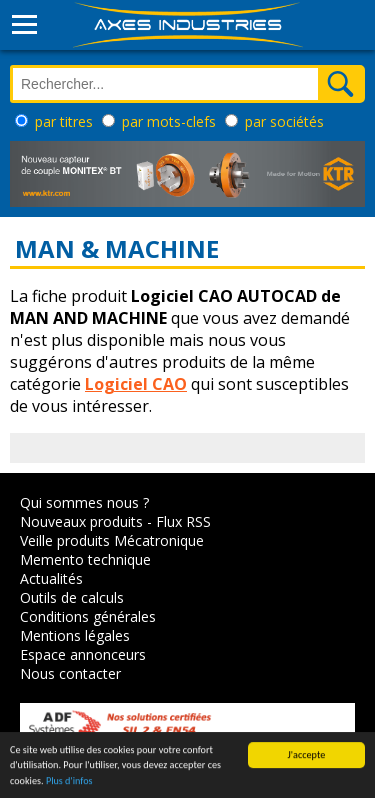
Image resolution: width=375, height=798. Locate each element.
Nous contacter (70, 673)
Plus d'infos (69, 781)
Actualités (51, 578)
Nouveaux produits (81, 521)
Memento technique (85, 559)
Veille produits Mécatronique (112, 540)
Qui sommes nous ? (84, 502)
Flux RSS (183, 521)
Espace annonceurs (83, 654)
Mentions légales (75, 635)
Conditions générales (88, 616)
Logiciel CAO (136, 384)
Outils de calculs (72, 597)
